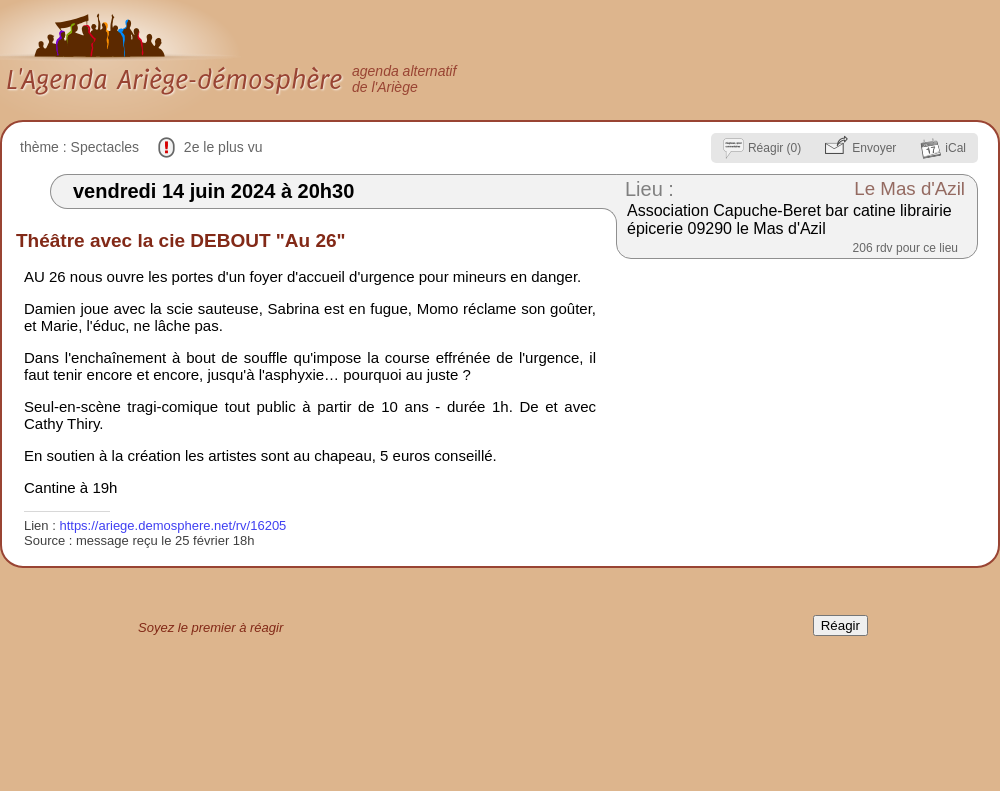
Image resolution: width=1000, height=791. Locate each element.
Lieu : (649, 189)
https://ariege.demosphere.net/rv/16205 (172, 525)
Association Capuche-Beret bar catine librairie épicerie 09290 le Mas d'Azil (789, 219)
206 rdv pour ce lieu (905, 248)
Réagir (840, 625)
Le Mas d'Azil (909, 188)
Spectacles (105, 147)
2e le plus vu (223, 147)
